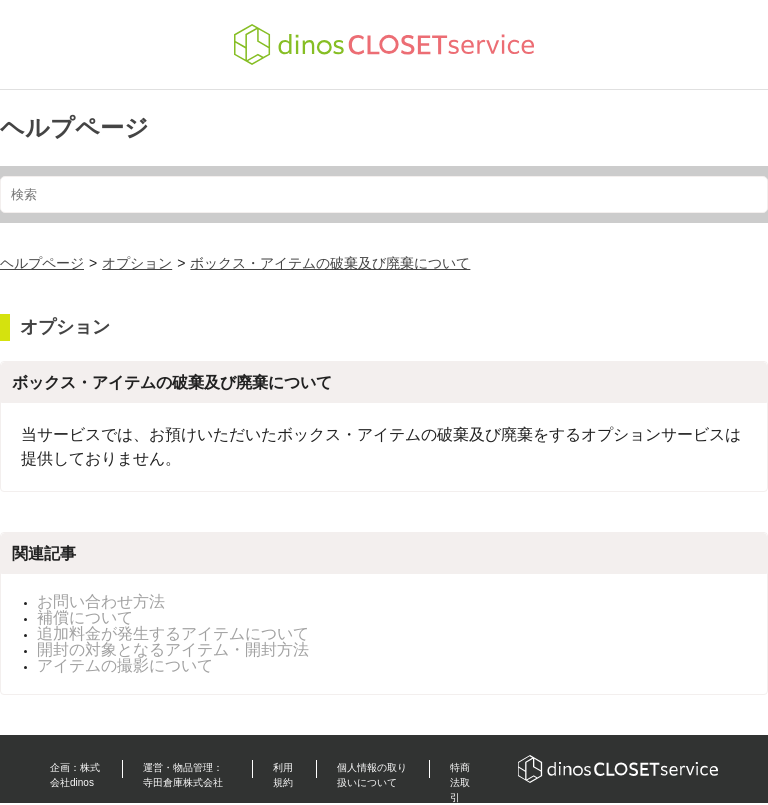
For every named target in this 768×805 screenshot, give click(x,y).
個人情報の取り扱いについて (372, 775)
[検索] (384, 194)
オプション (137, 263)
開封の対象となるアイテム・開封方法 (173, 649)
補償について (85, 617)
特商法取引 (460, 782)
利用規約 (283, 775)
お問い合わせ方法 (101, 601)
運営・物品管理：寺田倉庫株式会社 (183, 775)
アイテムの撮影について (125, 665)
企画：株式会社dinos (75, 775)
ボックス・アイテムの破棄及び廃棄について (330, 263)
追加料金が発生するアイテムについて (173, 633)
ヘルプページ (74, 127)
